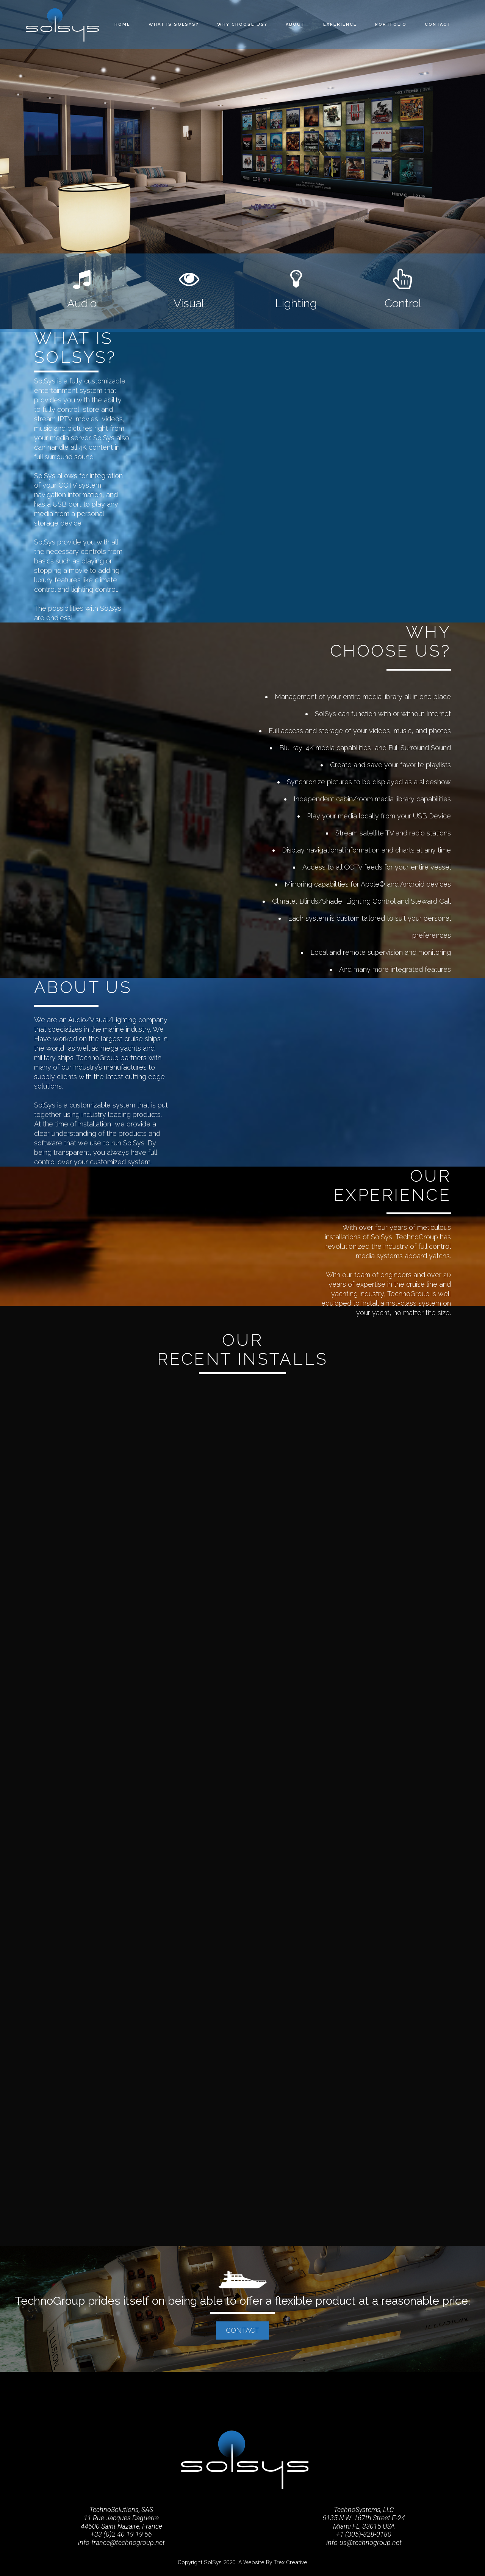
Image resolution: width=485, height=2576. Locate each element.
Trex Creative (290, 2562)
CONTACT (242, 2330)
